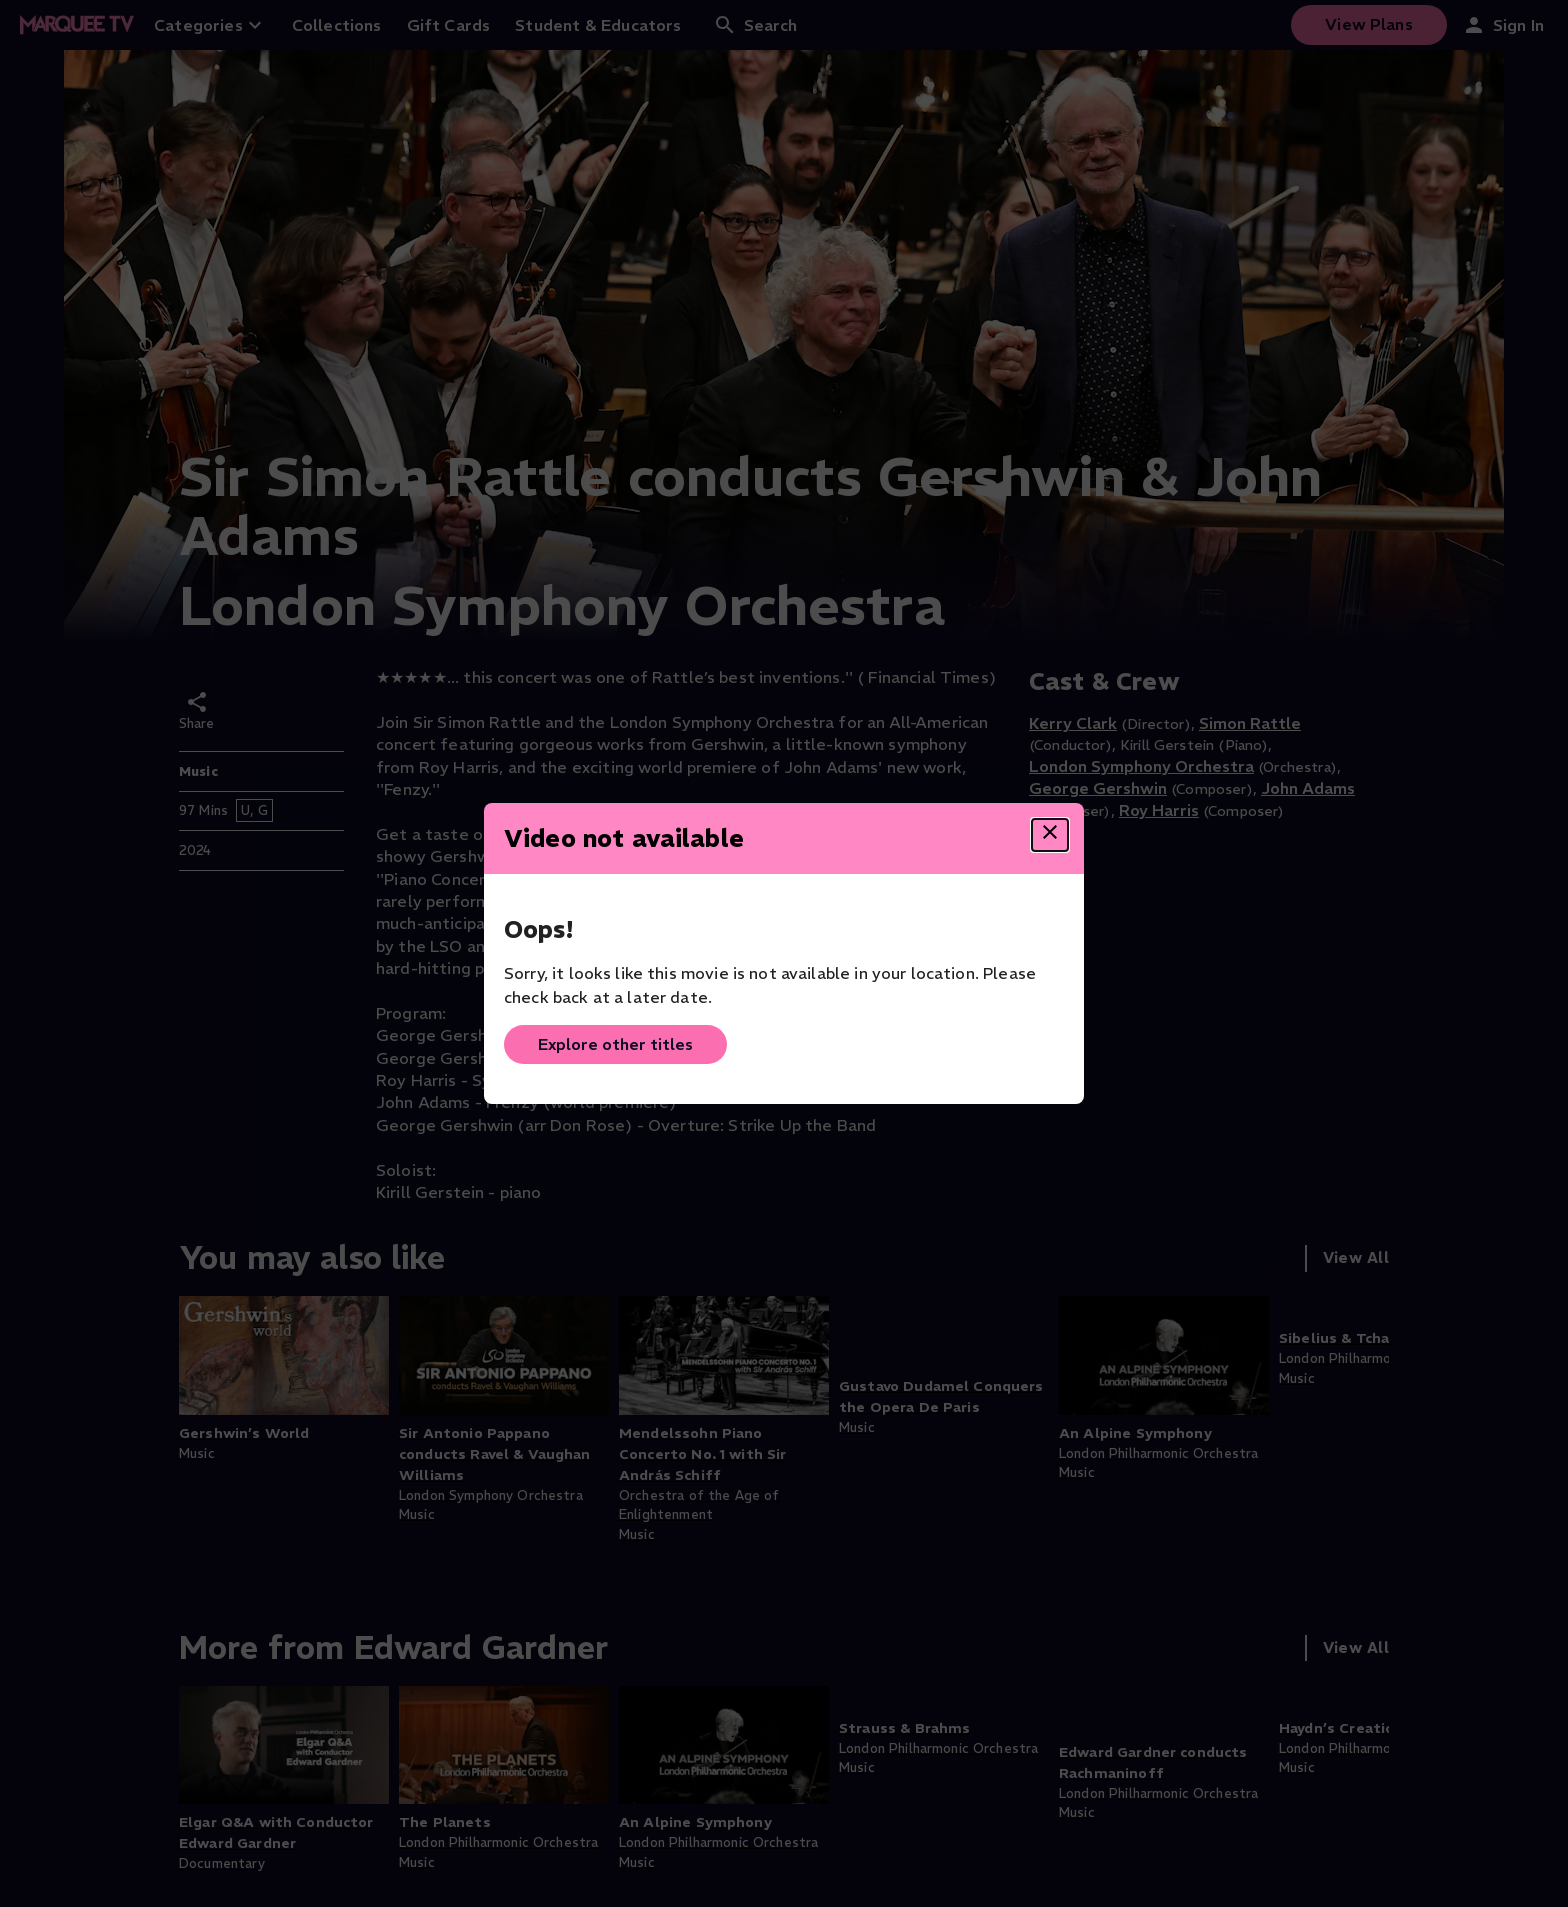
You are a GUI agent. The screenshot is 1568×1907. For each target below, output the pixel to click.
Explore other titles (615, 1044)
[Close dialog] (1050, 835)
